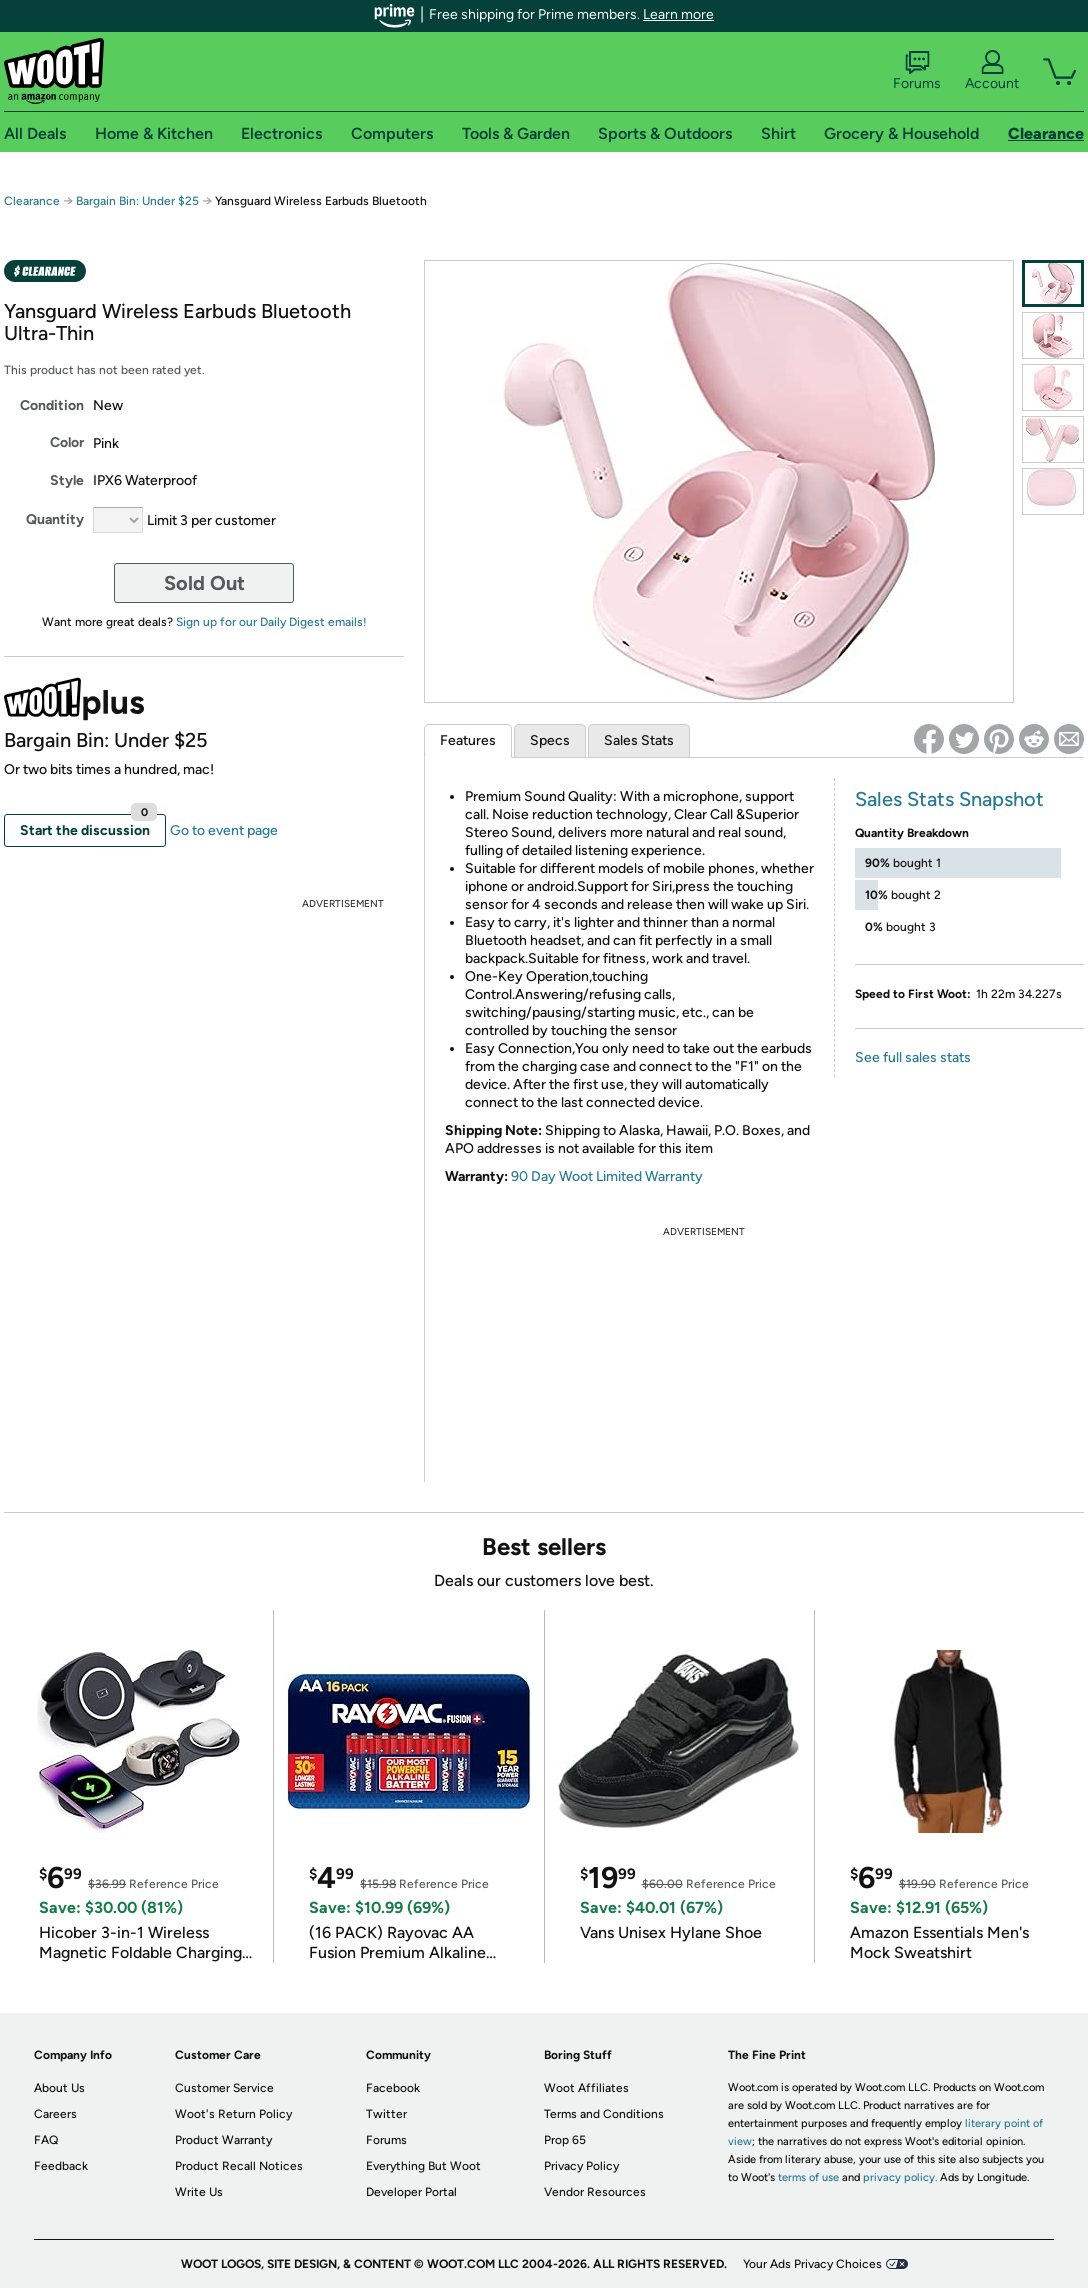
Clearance (32, 201)
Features (468, 740)
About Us (59, 2088)
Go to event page (224, 830)
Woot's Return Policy (233, 2114)
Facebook (393, 2088)
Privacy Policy (581, 2166)
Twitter (386, 2114)
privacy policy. (900, 2177)
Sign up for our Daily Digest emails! (271, 622)
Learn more (678, 14)
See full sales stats (913, 1057)
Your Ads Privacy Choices (812, 2264)
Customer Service (224, 2088)
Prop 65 (565, 2140)
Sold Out (204, 583)
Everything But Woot (423, 2166)
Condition (52, 405)
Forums (917, 71)
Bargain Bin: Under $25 (137, 201)
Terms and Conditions (604, 2114)
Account (992, 71)
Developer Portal (411, 2192)
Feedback (61, 2166)
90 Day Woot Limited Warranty (607, 1176)
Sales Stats (639, 740)
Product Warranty (223, 2140)
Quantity (55, 519)
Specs (550, 740)
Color (67, 442)
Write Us (199, 2192)
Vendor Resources (595, 2192)
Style (67, 480)
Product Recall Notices (239, 2166)
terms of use (808, 2177)
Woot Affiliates (586, 2088)
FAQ (46, 2140)
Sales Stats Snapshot (949, 799)
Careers (55, 2114)
